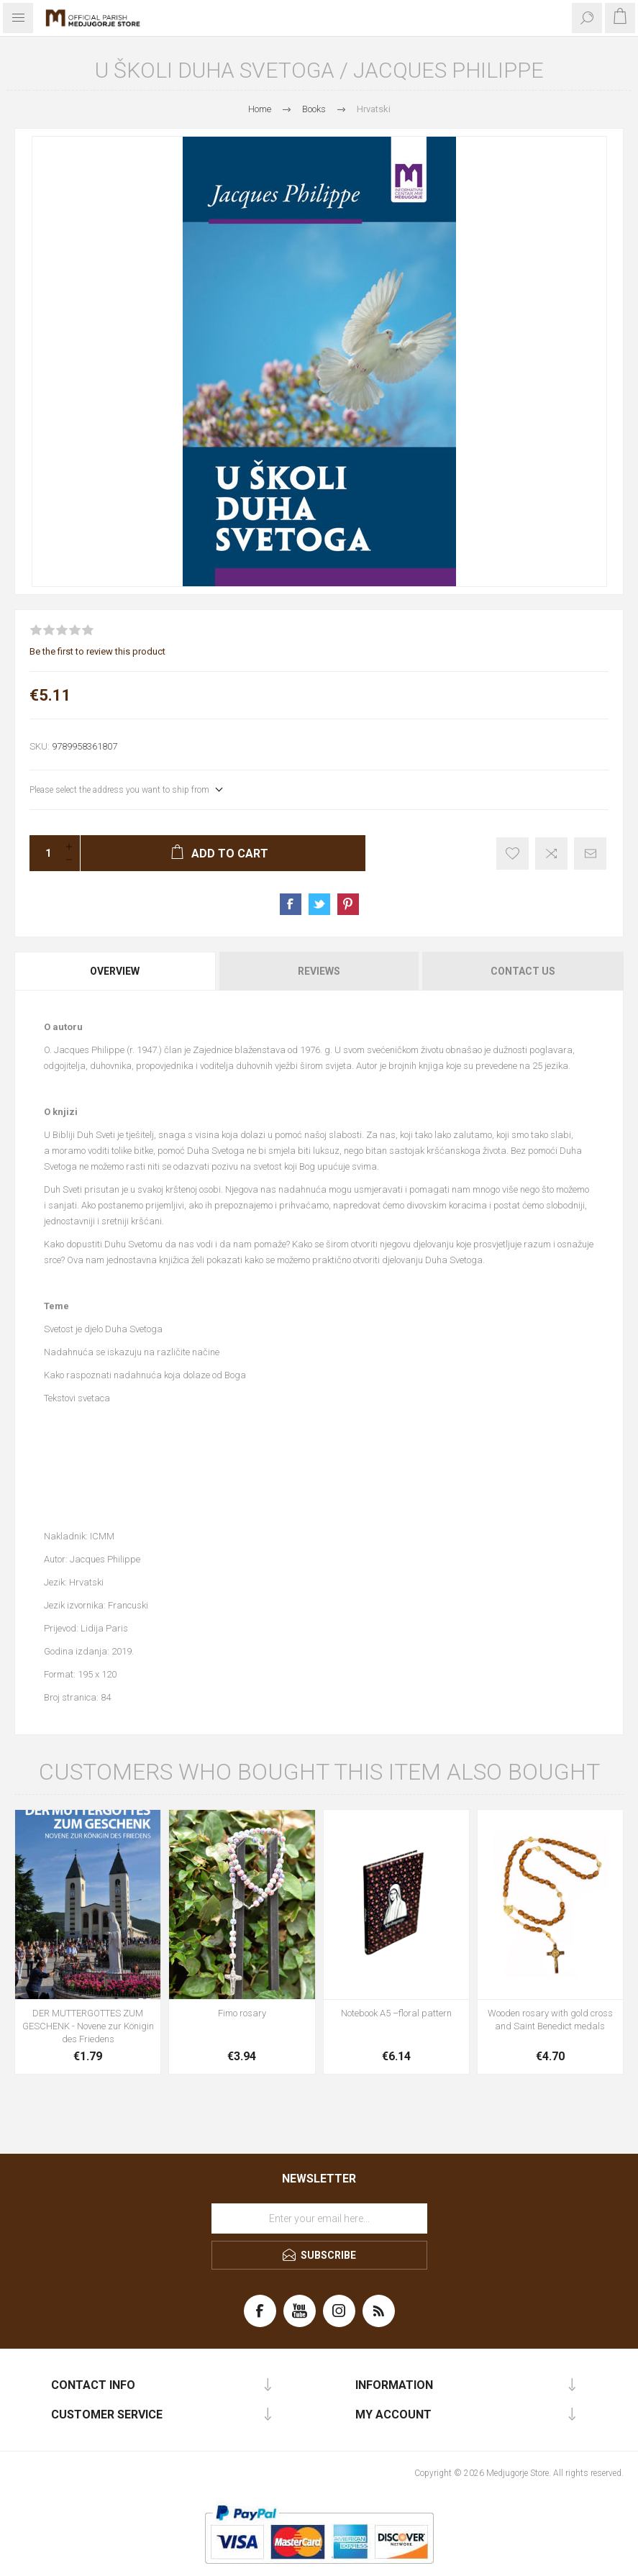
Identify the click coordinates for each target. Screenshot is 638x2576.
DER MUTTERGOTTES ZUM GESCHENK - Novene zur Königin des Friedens (88, 2026)
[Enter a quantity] (43, 853)
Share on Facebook (290, 904)
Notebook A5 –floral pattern (396, 2013)
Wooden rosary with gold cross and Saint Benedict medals (550, 2019)
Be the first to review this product (97, 651)
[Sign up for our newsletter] (319, 2218)
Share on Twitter (319, 904)
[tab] (115, 971)
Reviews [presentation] (319, 971)
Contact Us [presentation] (523, 971)
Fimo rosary (242, 2013)
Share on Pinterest (348, 904)
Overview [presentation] (115, 971)
